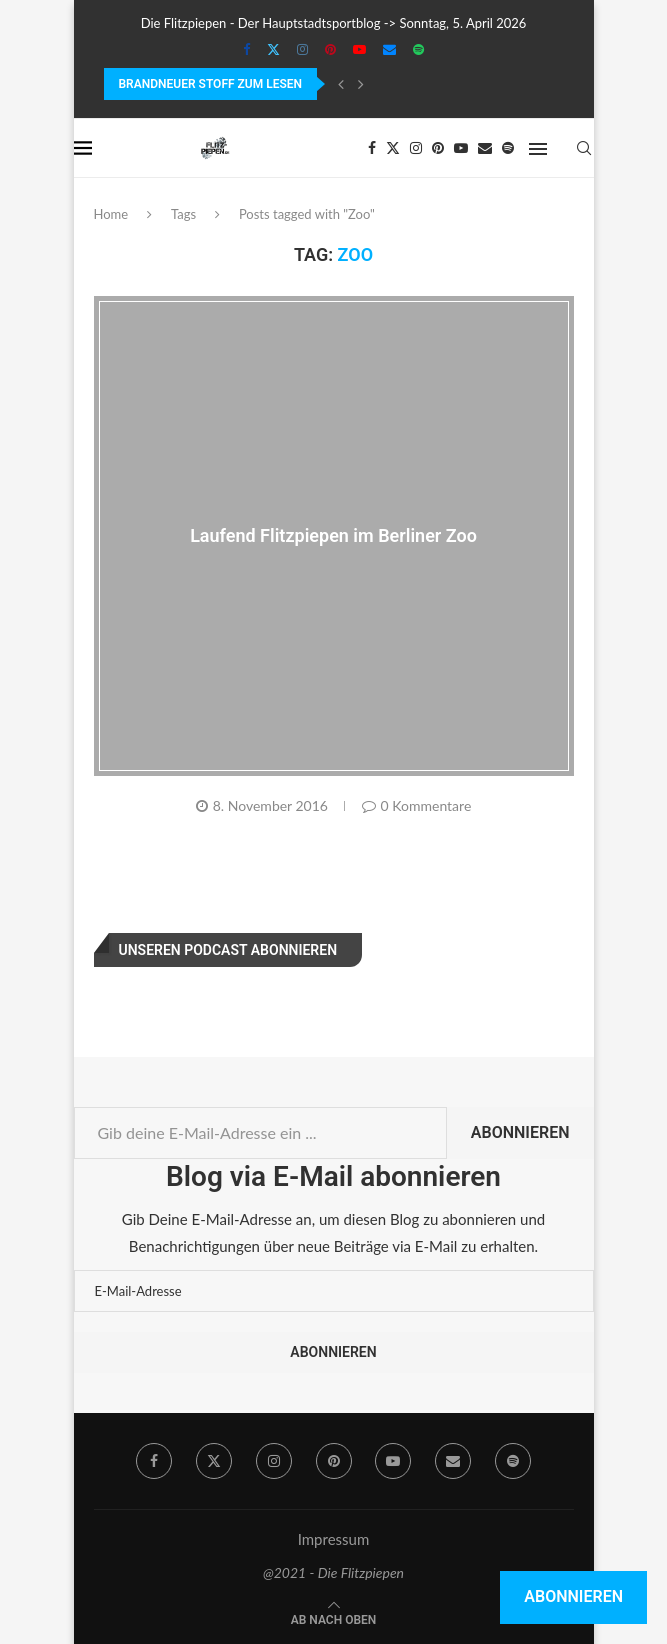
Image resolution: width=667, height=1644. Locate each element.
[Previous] (341, 84)
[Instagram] (302, 49)
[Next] (361, 84)
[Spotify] (418, 49)
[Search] (584, 148)
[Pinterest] (330, 49)
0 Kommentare (417, 805)
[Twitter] (273, 49)
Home (111, 214)
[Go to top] (334, 1618)
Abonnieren (520, 1132)
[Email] (389, 49)
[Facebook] (246, 49)
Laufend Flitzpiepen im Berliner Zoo (333, 534)
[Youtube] (359, 49)
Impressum (334, 1539)
